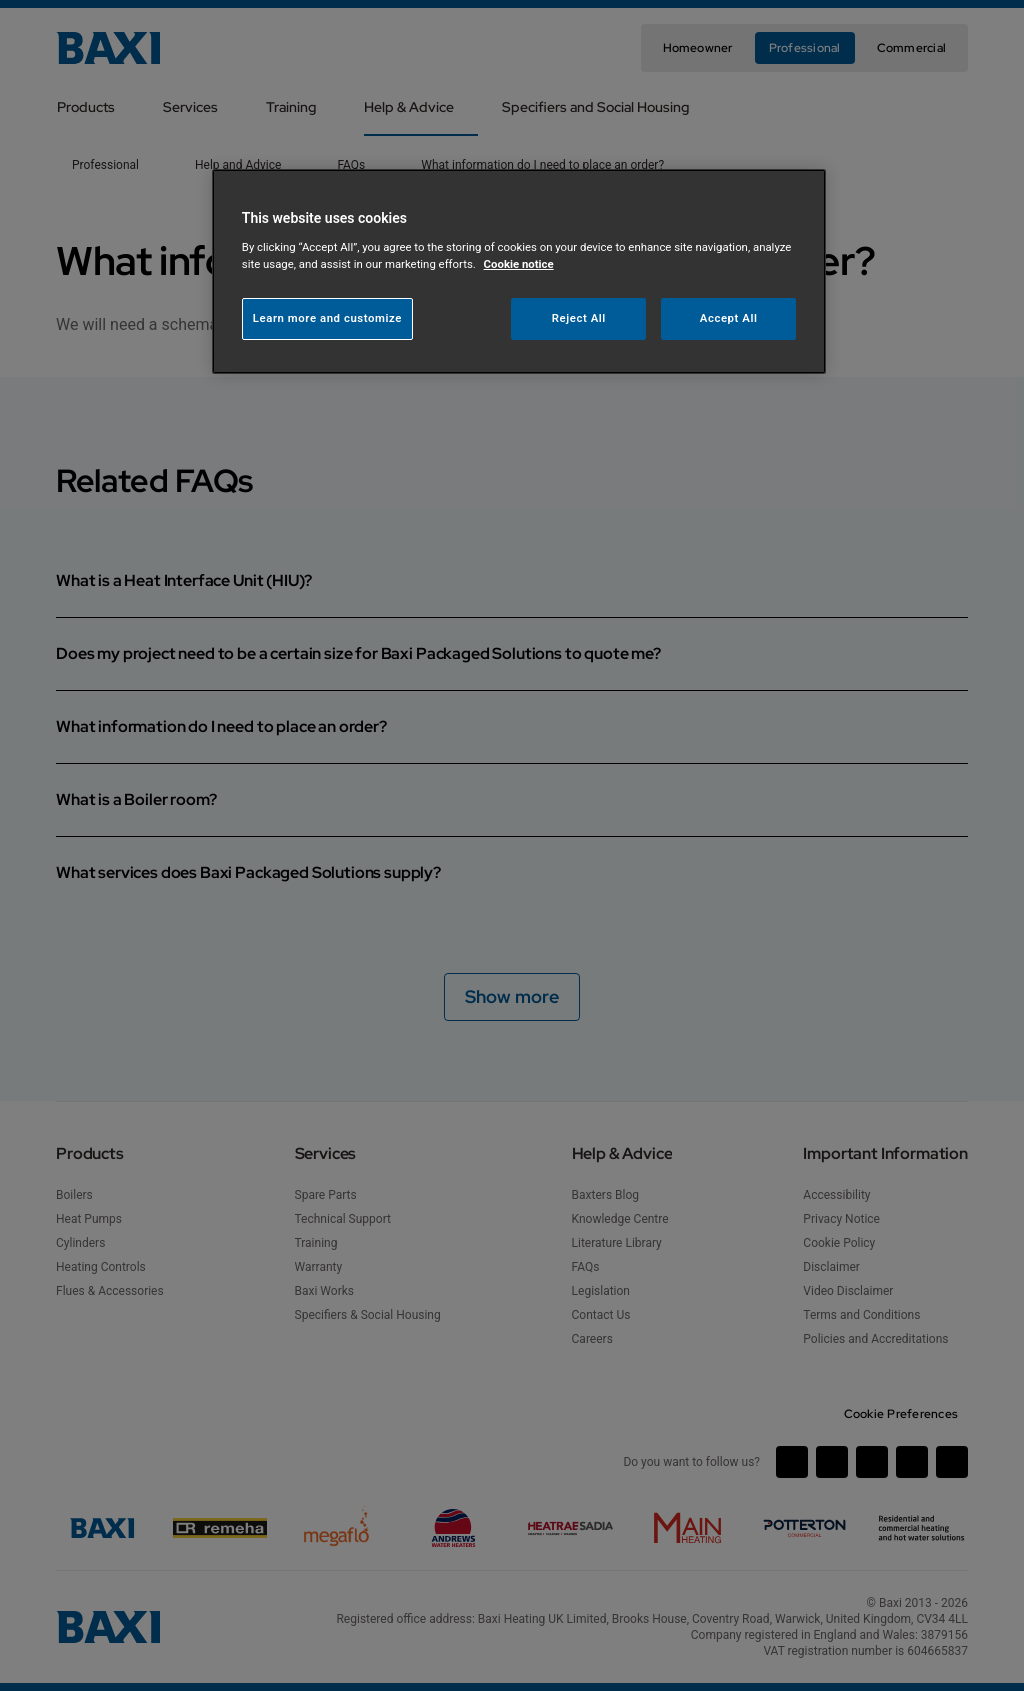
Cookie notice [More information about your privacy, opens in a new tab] (519, 264)
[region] (519, 271)
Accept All (729, 318)
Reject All (579, 318)
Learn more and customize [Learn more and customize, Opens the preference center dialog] (327, 318)
